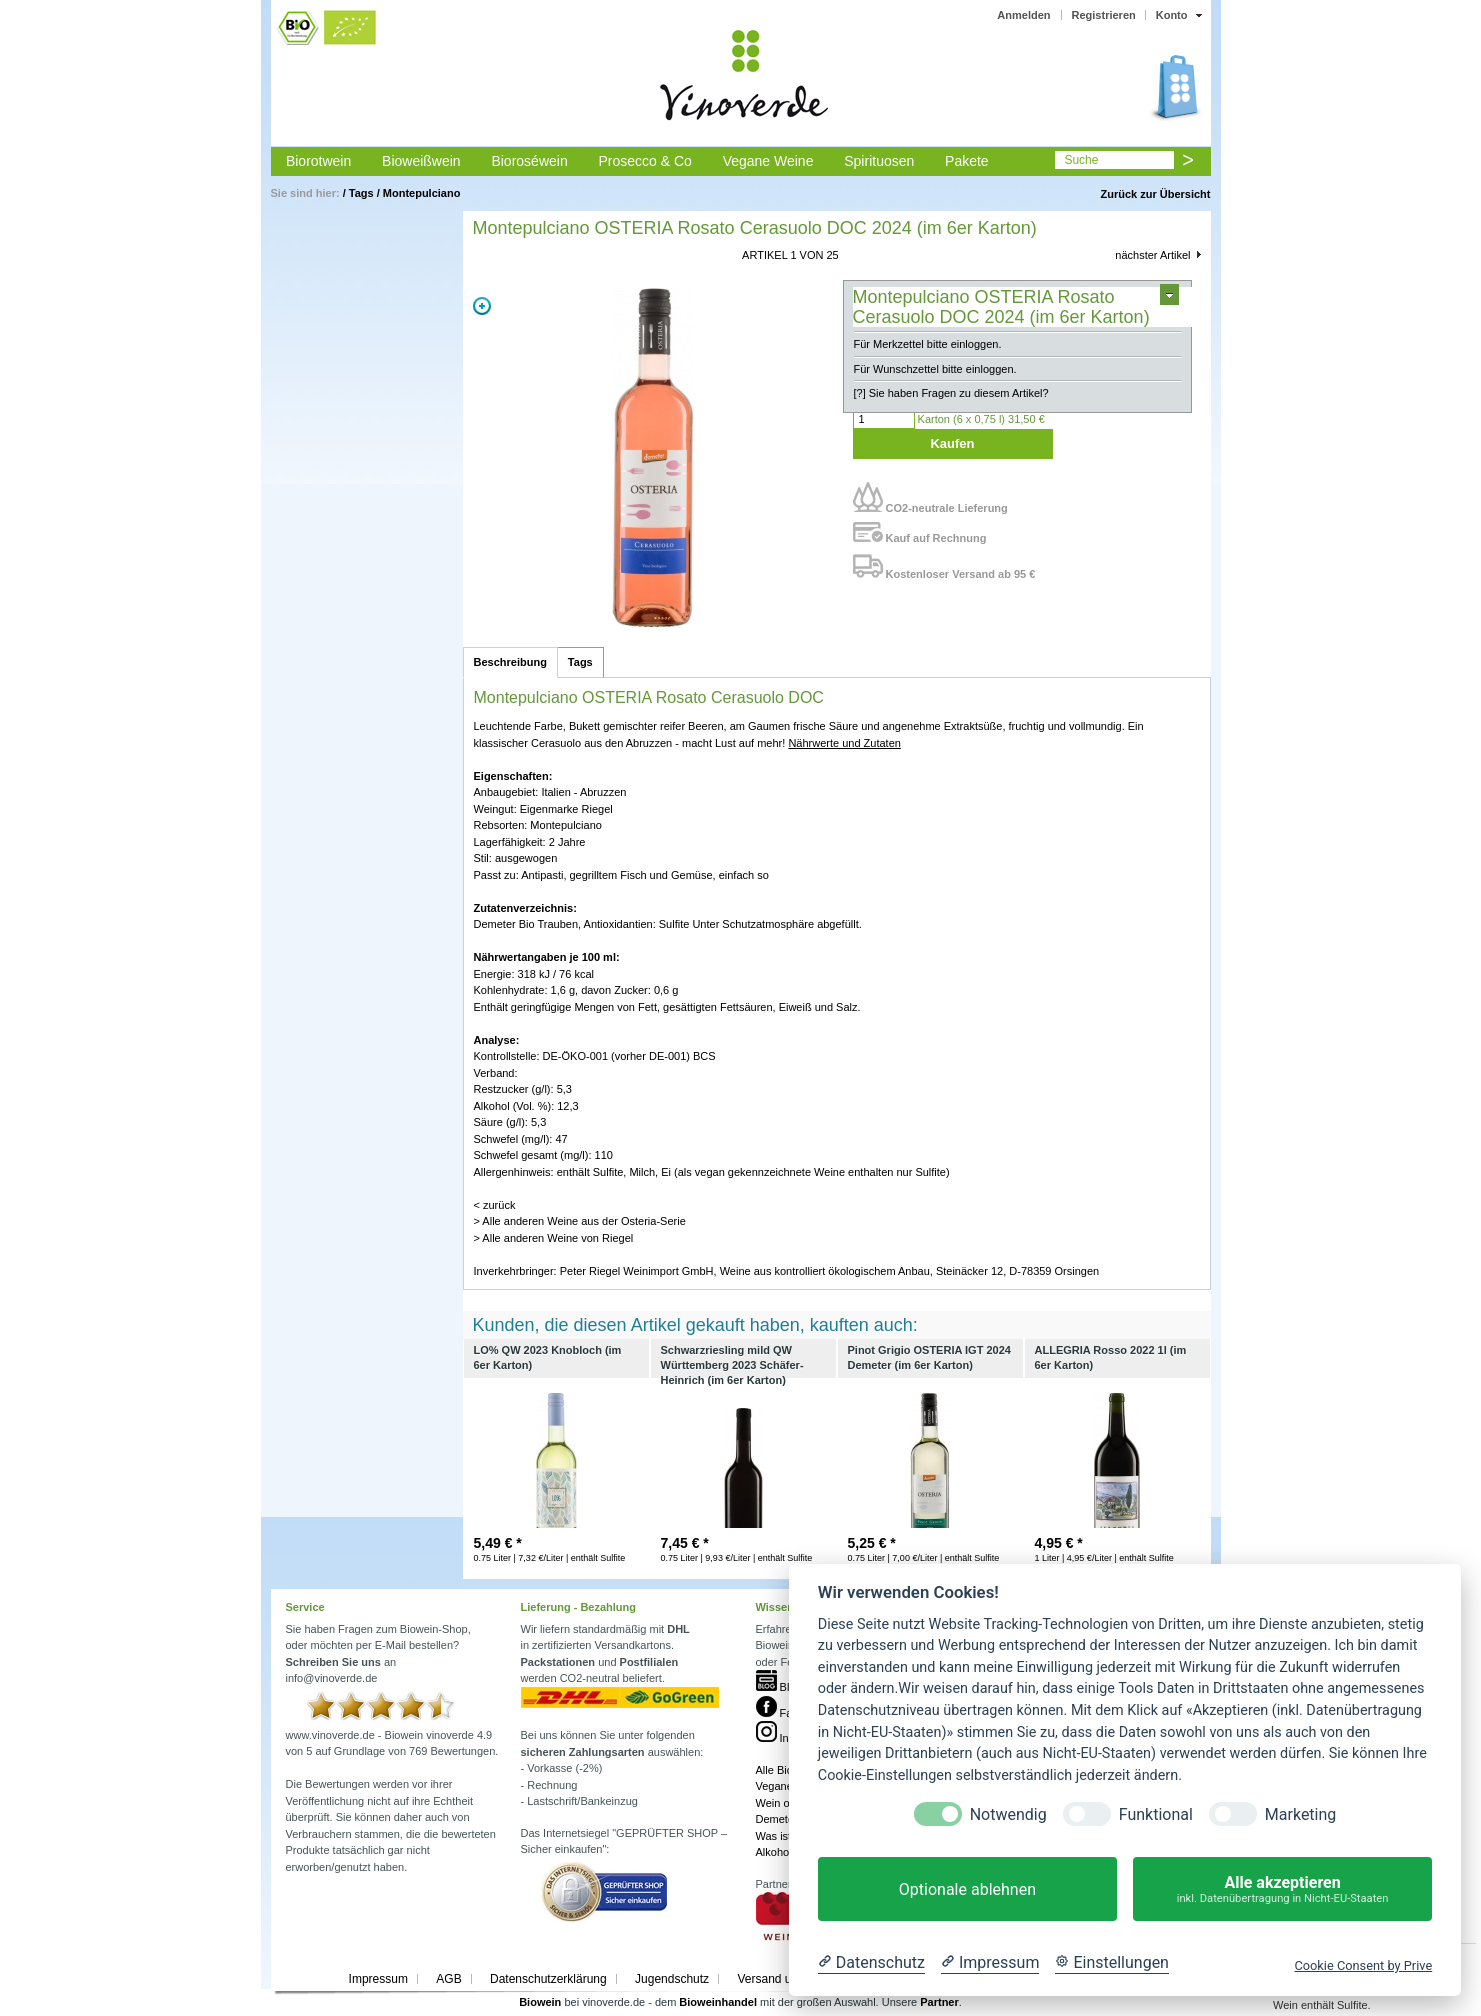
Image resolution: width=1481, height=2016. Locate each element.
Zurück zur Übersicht (1155, 194)
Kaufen (952, 443)
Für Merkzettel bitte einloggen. (928, 344)
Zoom (482, 306)
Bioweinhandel (718, 2002)
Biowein (540, 2002)
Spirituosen (879, 161)
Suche (1081, 160)
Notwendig (1008, 1814)
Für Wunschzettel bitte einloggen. (935, 369)
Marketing (1300, 1814)
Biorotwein (318, 161)
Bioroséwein (529, 161)
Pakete (967, 161)
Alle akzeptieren (1282, 1889)
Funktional (1156, 1814)
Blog (779, 1687)
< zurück (495, 1205)
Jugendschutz (672, 1979)
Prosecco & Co (644, 161)
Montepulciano (422, 193)
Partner (939, 2002)
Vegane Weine (768, 161)
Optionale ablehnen (967, 1889)
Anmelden (1023, 15)
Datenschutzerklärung (548, 1979)
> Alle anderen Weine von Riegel (554, 1238)
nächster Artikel (1152, 255)
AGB (448, 1979)
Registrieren (1104, 15)
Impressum (378, 1979)
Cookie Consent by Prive (1363, 1965)
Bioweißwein (421, 161)
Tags (361, 193)
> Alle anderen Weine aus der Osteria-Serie (580, 1221)
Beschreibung (510, 662)
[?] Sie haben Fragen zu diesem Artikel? (951, 393)
